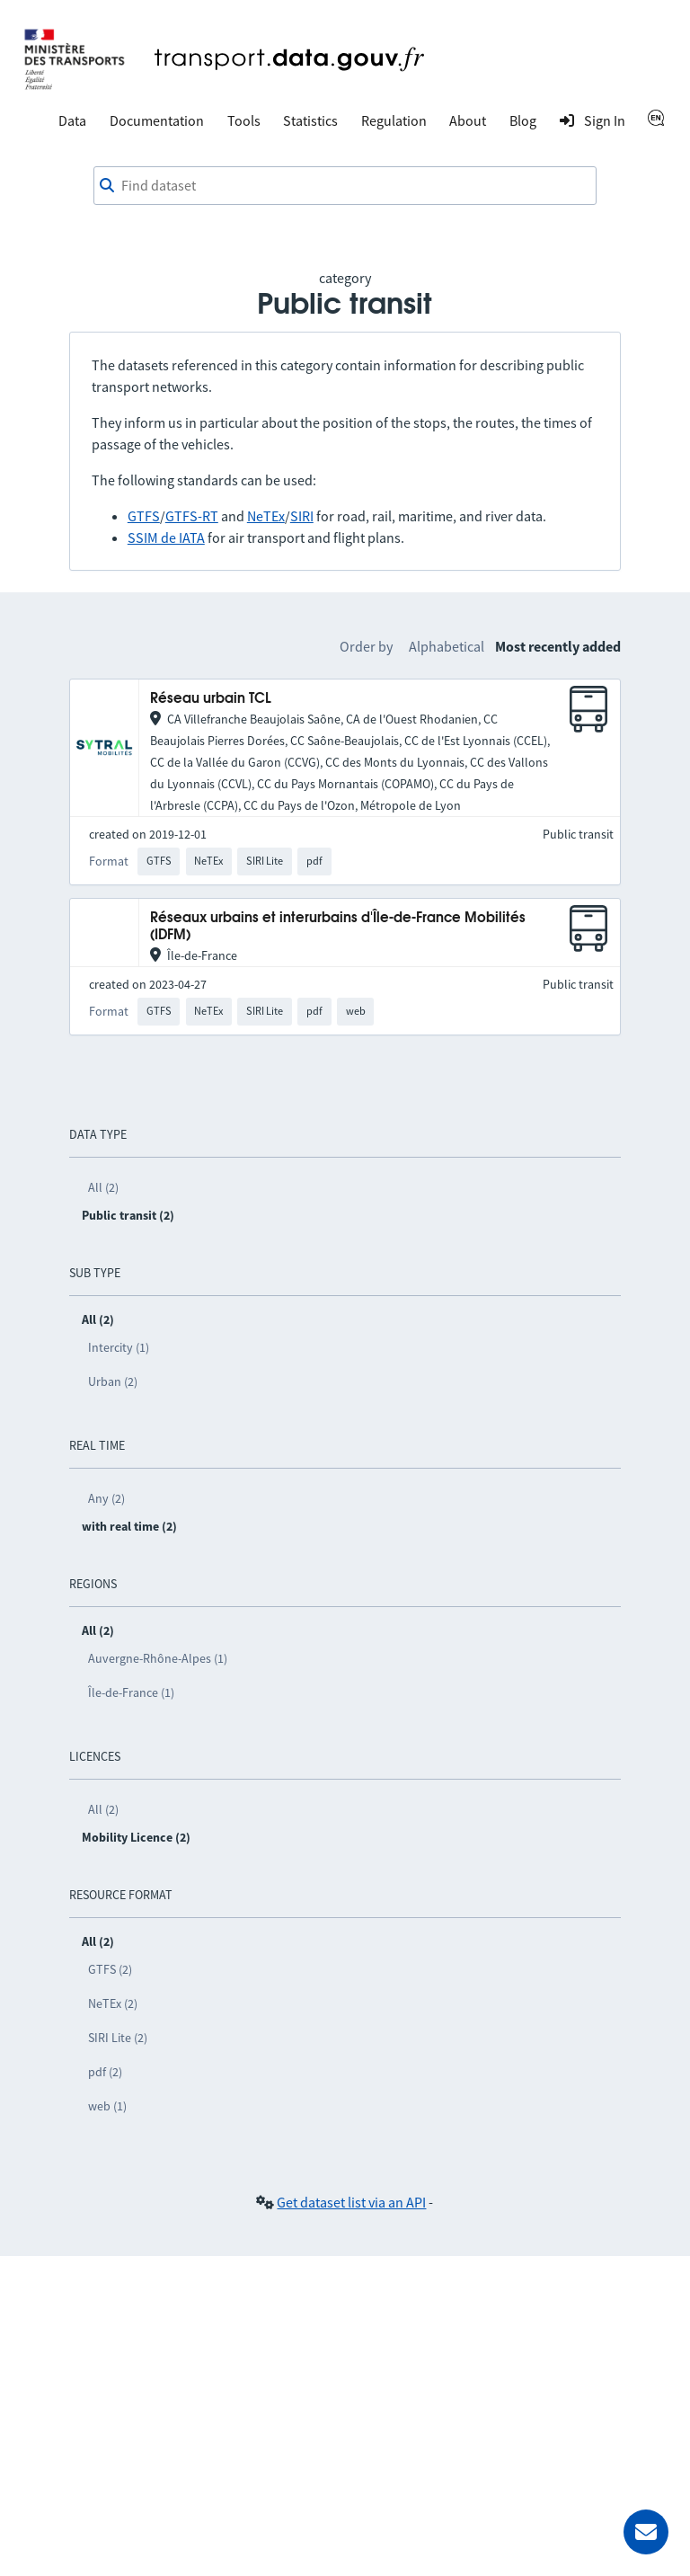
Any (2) (106, 1498)
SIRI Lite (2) (117, 2038)
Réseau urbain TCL (210, 699)
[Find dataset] (345, 186)
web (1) (107, 2106)
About (467, 120)
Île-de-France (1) (131, 1692)
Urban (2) (112, 1381)
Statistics (310, 120)
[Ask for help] (646, 2531)
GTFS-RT (191, 516)
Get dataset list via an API (351, 2202)
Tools (244, 120)
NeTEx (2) (112, 2003)
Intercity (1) (118, 1347)
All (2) (103, 1187)
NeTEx (266, 516)
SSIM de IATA (166, 537)
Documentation (157, 120)
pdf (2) (105, 2072)
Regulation (394, 120)
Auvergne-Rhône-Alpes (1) (157, 1658)
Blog (522, 120)
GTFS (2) (110, 1969)
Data (72, 120)
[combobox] (345, 186)
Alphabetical (446, 646)
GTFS (144, 516)
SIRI (302, 516)
